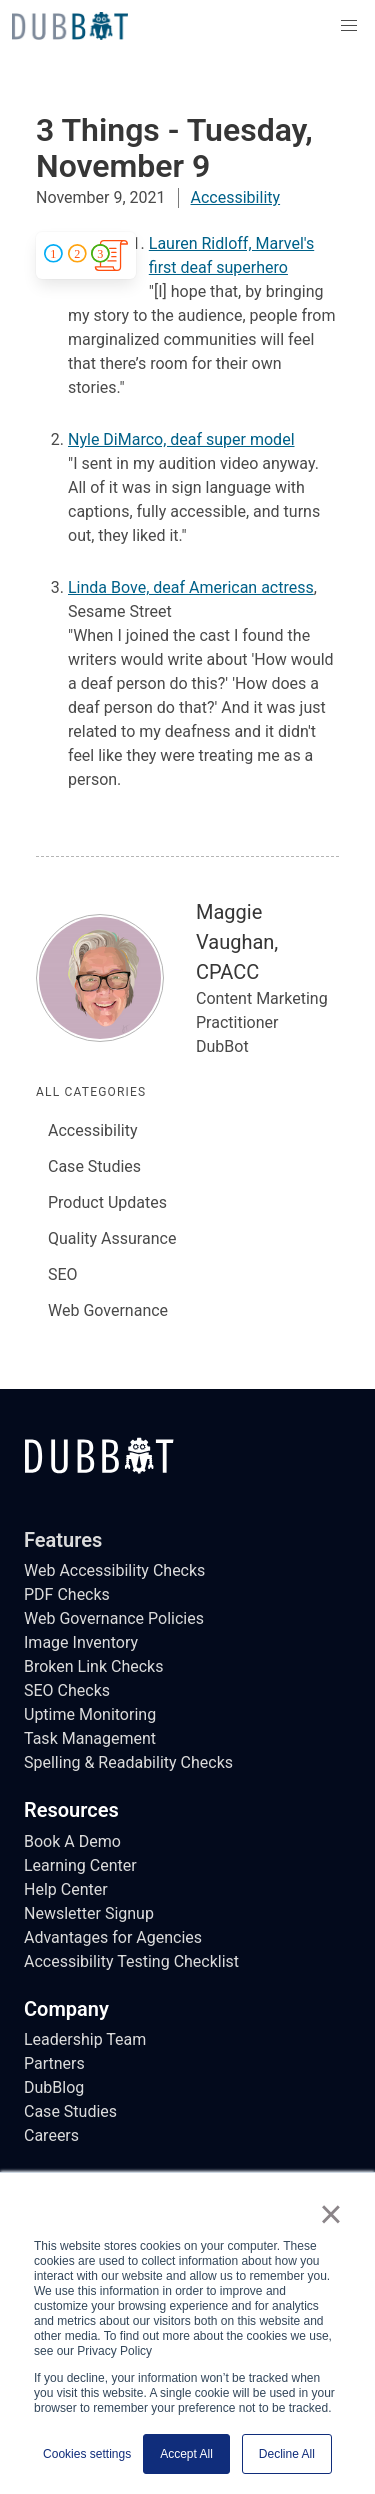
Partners (54, 2063)
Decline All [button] (287, 2454)
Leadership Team (85, 2039)
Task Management (90, 1738)
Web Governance (108, 1310)
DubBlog (54, 2087)
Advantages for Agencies (113, 1937)
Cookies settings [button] (87, 2454)
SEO (63, 1274)
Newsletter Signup (89, 1913)
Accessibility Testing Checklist (131, 1961)
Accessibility (236, 197)
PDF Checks (67, 1594)
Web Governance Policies (114, 1618)
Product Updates (107, 1202)
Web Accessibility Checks (114, 1570)
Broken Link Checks (93, 1666)
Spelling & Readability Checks (128, 1762)
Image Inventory (81, 1642)
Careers (51, 2135)
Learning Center (80, 1865)
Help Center (66, 1889)
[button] (349, 26)
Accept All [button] (186, 2454)
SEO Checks (67, 1690)
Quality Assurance (112, 1238)
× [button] (330, 2214)
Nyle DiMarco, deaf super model (181, 439)
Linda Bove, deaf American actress (191, 587)
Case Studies (94, 1166)
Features (63, 1540)
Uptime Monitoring (90, 1714)
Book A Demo (72, 1841)
